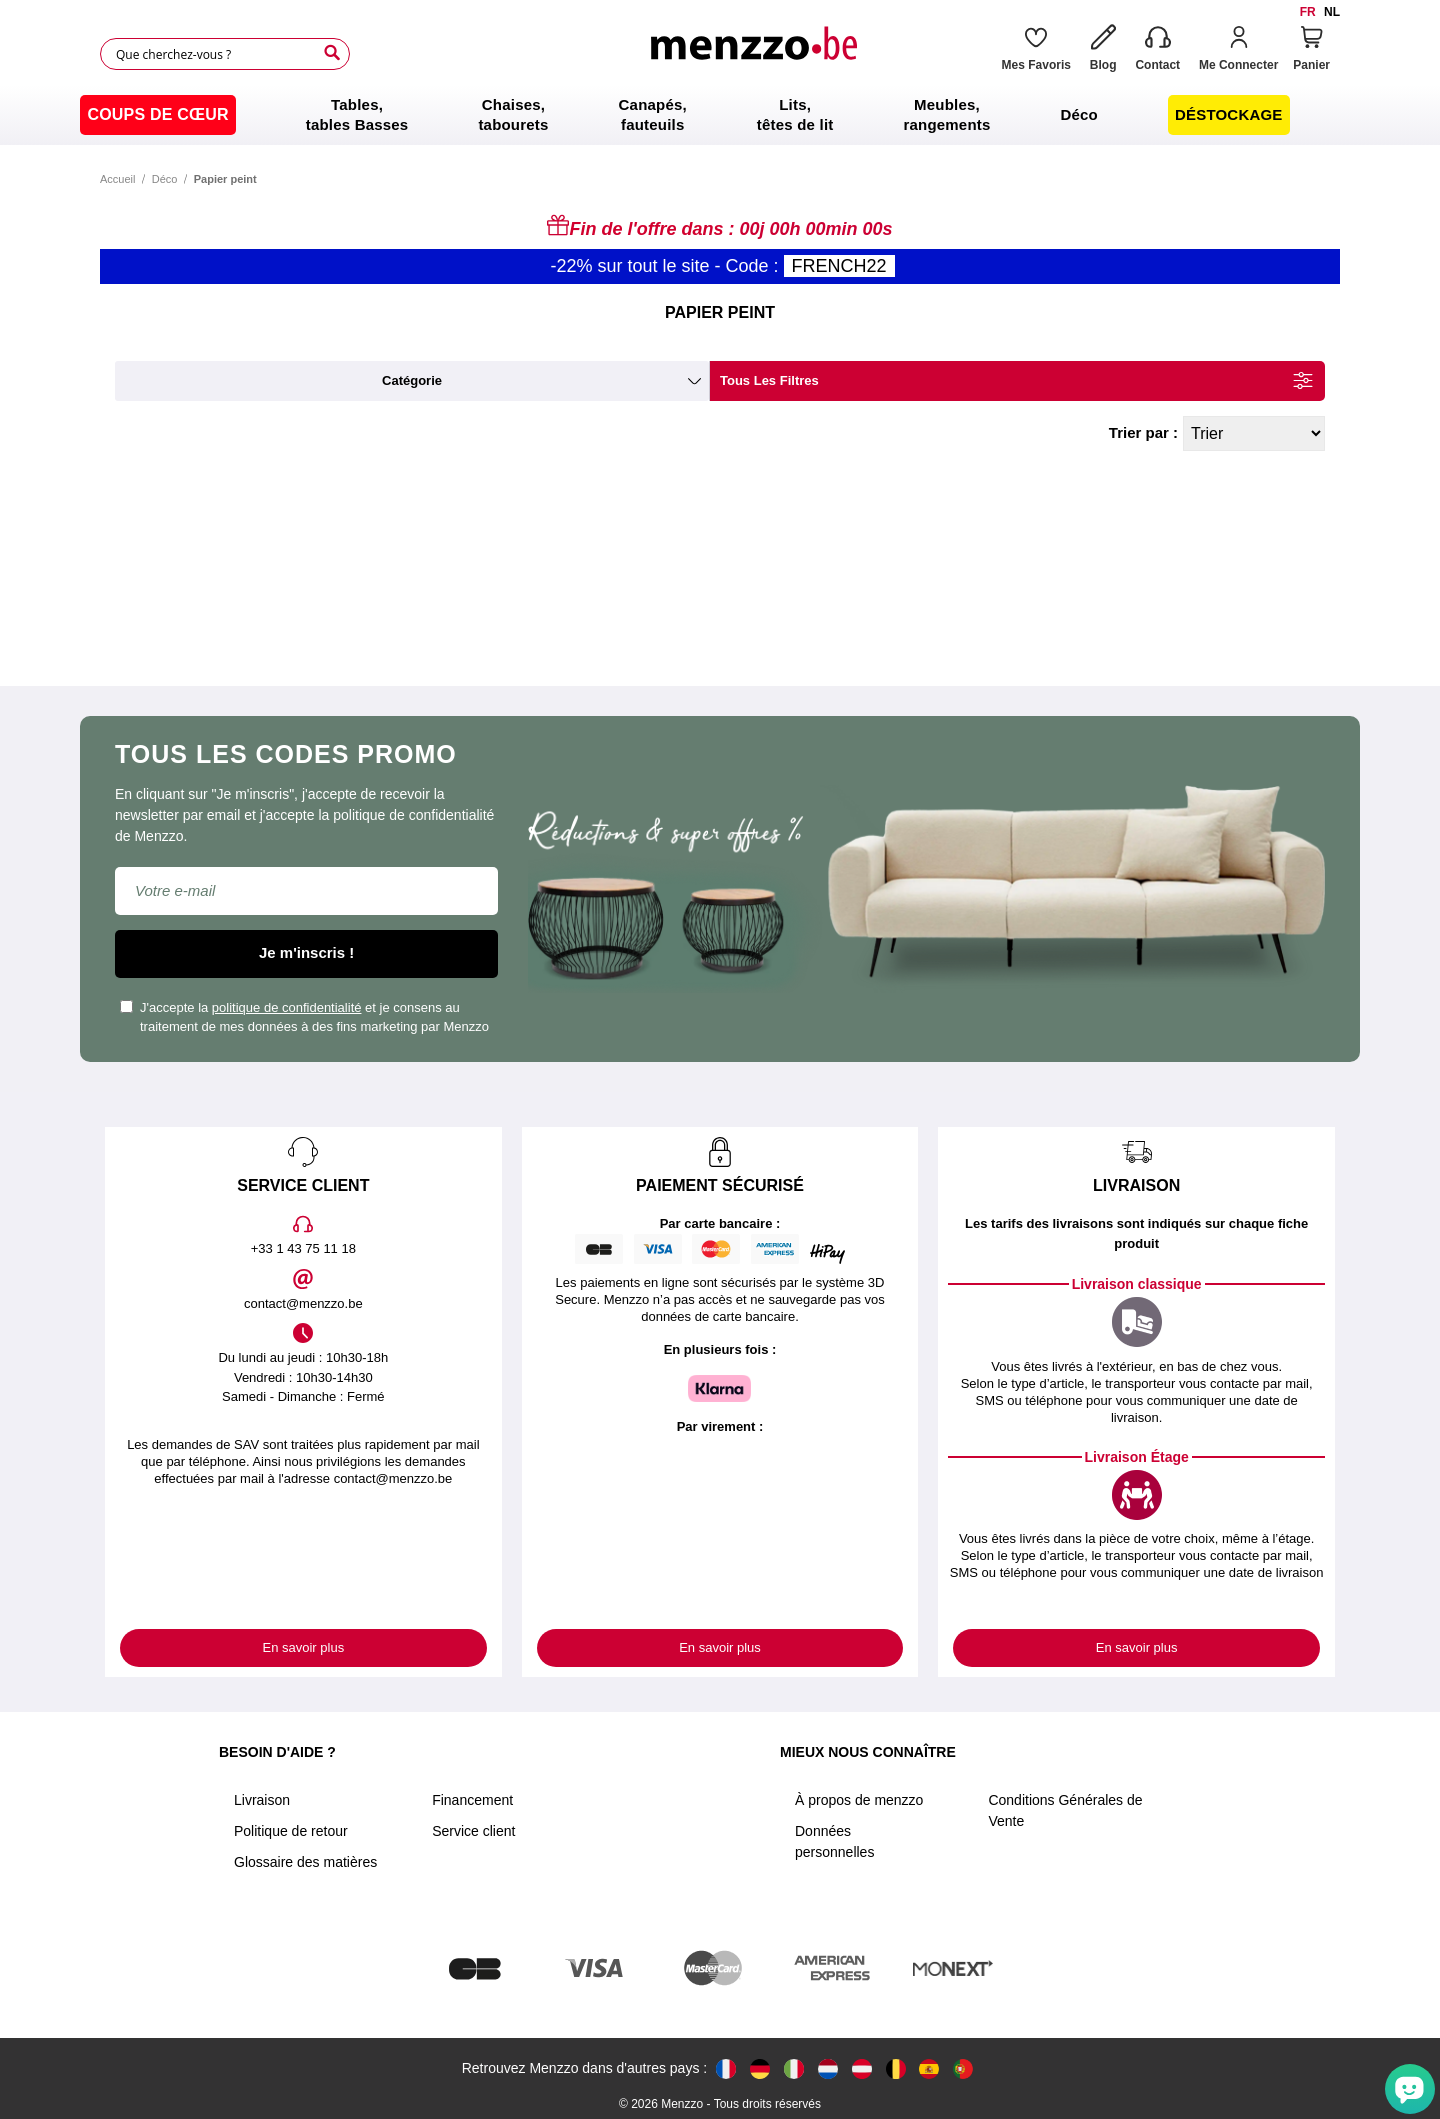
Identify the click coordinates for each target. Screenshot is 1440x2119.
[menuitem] (157, 115)
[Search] (332, 53)
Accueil (117, 179)
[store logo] (753, 54)
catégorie (412, 380)
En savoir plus (304, 1647)
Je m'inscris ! (306, 952)
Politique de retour (291, 1831)
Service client (473, 1831)
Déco (165, 179)
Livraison (262, 1800)
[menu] (720, 115)
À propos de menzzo (859, 1800)
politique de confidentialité (287, 1007)
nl (1332, 12)
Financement (472, 1800)
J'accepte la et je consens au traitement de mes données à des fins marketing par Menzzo (304, 1017)
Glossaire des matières (305, 1862)
